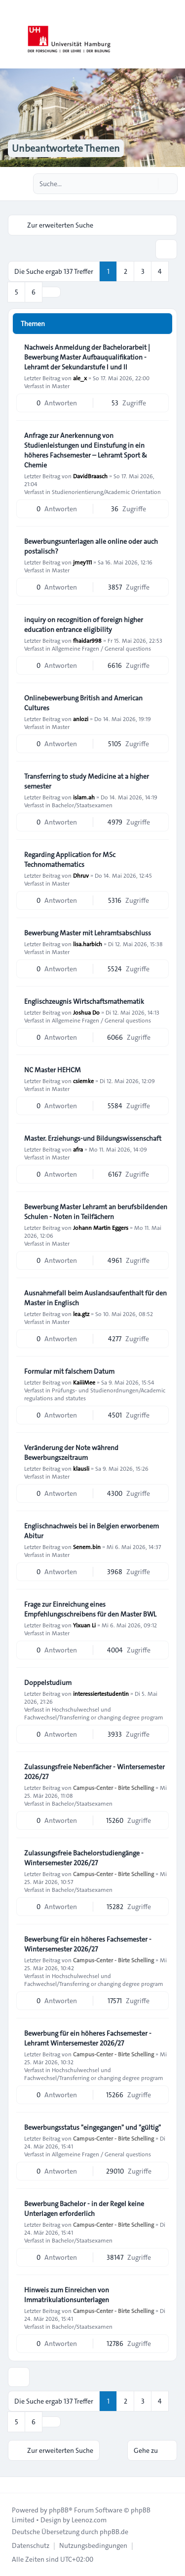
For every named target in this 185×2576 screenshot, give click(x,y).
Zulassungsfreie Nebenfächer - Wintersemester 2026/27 (94, 1772)
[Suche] (149, 183)
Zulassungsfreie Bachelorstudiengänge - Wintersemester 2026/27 (84, 1858)
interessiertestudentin (101, 1693)
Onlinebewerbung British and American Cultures (83, 703)
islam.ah (84, 797)
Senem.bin (87, 1546)
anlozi (80, 718)
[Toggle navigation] (173, 34)
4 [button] (160, 271)
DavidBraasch (90, 475)
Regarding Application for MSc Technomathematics (69, 859)
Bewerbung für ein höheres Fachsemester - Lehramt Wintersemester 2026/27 (87, 2038)
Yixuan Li (84, 1624)
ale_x (80, 377)
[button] (51, 292)
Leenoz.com (89, 2520)
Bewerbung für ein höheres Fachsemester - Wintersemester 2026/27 (87, 1944)
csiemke (83, 1080)
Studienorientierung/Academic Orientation (106, 491)
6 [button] (34, 292)
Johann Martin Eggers (100, 1227)
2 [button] (125, 271)
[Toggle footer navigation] (12, 2485)
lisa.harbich (87, 943)
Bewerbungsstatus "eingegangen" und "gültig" (92, 2127)
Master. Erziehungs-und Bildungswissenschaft (92, 1138)
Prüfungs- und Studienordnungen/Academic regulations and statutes (94, 1394)
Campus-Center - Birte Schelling (113, 1787)
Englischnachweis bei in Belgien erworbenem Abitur (91, 1531)
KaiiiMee (84, 1382)
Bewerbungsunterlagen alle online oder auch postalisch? (91, 546)
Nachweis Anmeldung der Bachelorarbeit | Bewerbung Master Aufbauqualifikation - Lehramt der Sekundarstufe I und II (87, 357)
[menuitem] (30, 2545)
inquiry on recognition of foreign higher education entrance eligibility (83, 624)
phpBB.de (114, 2532)
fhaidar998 (87, 640)
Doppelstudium (48, 1682)
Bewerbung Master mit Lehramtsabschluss (87, 933)
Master (61, 385)
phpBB (59, 2510)
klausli (81, 1468)
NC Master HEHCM (52, 1070)
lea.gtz (81, 1313)
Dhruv (81, 875)
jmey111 (82, 562)
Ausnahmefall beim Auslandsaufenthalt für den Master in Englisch (95, 1298)
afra (78, 1149)
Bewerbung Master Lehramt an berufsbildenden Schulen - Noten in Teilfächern (95, 1212)
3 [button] (143, 271)
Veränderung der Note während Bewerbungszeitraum (71, 1452)
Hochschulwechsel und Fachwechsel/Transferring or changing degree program (93, 1713)
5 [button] (16, 292)
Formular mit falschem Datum (69, 1371)
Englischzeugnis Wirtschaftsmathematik (84, 1001)
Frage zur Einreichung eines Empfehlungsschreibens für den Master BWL (90, 1609)
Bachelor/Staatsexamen (82, 804)
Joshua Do (86, 1012)
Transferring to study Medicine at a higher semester (86, 781)
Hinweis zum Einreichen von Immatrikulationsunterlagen (66, 2295)
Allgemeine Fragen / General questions (101, 648)
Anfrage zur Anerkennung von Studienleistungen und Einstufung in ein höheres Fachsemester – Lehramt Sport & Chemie (85, 450)
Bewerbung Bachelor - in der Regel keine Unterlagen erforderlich (84, 2208)
